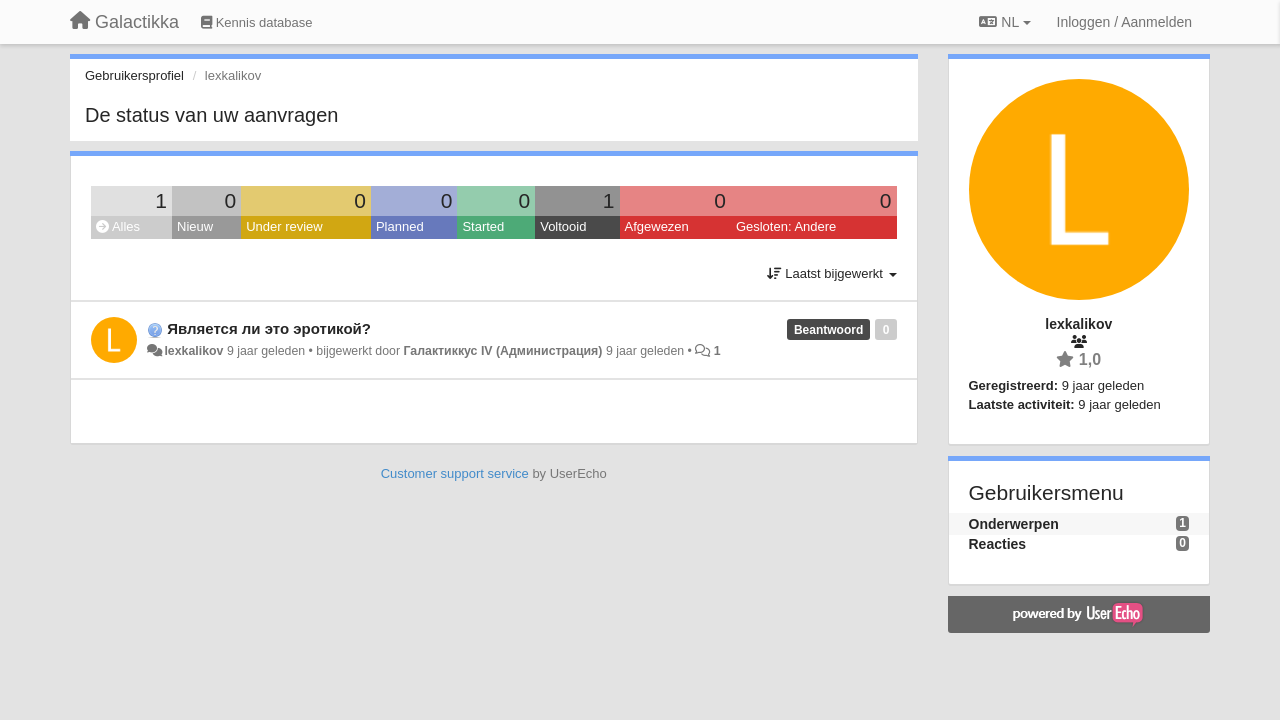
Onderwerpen (1014, 524)
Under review (284, 226)
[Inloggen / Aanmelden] (1124, 22)
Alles (118, 226)
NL (1004, 22)
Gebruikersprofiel (134, 75)
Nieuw (195, 226)
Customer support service (455, 473)
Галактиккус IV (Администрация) (502, 351)
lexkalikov (193, 351)
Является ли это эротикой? (269, 328)
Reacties (998, 544)
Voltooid (563, 226)
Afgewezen (657, 226)
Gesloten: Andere (786, 226)
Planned (400, 226)
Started (483, 226)
